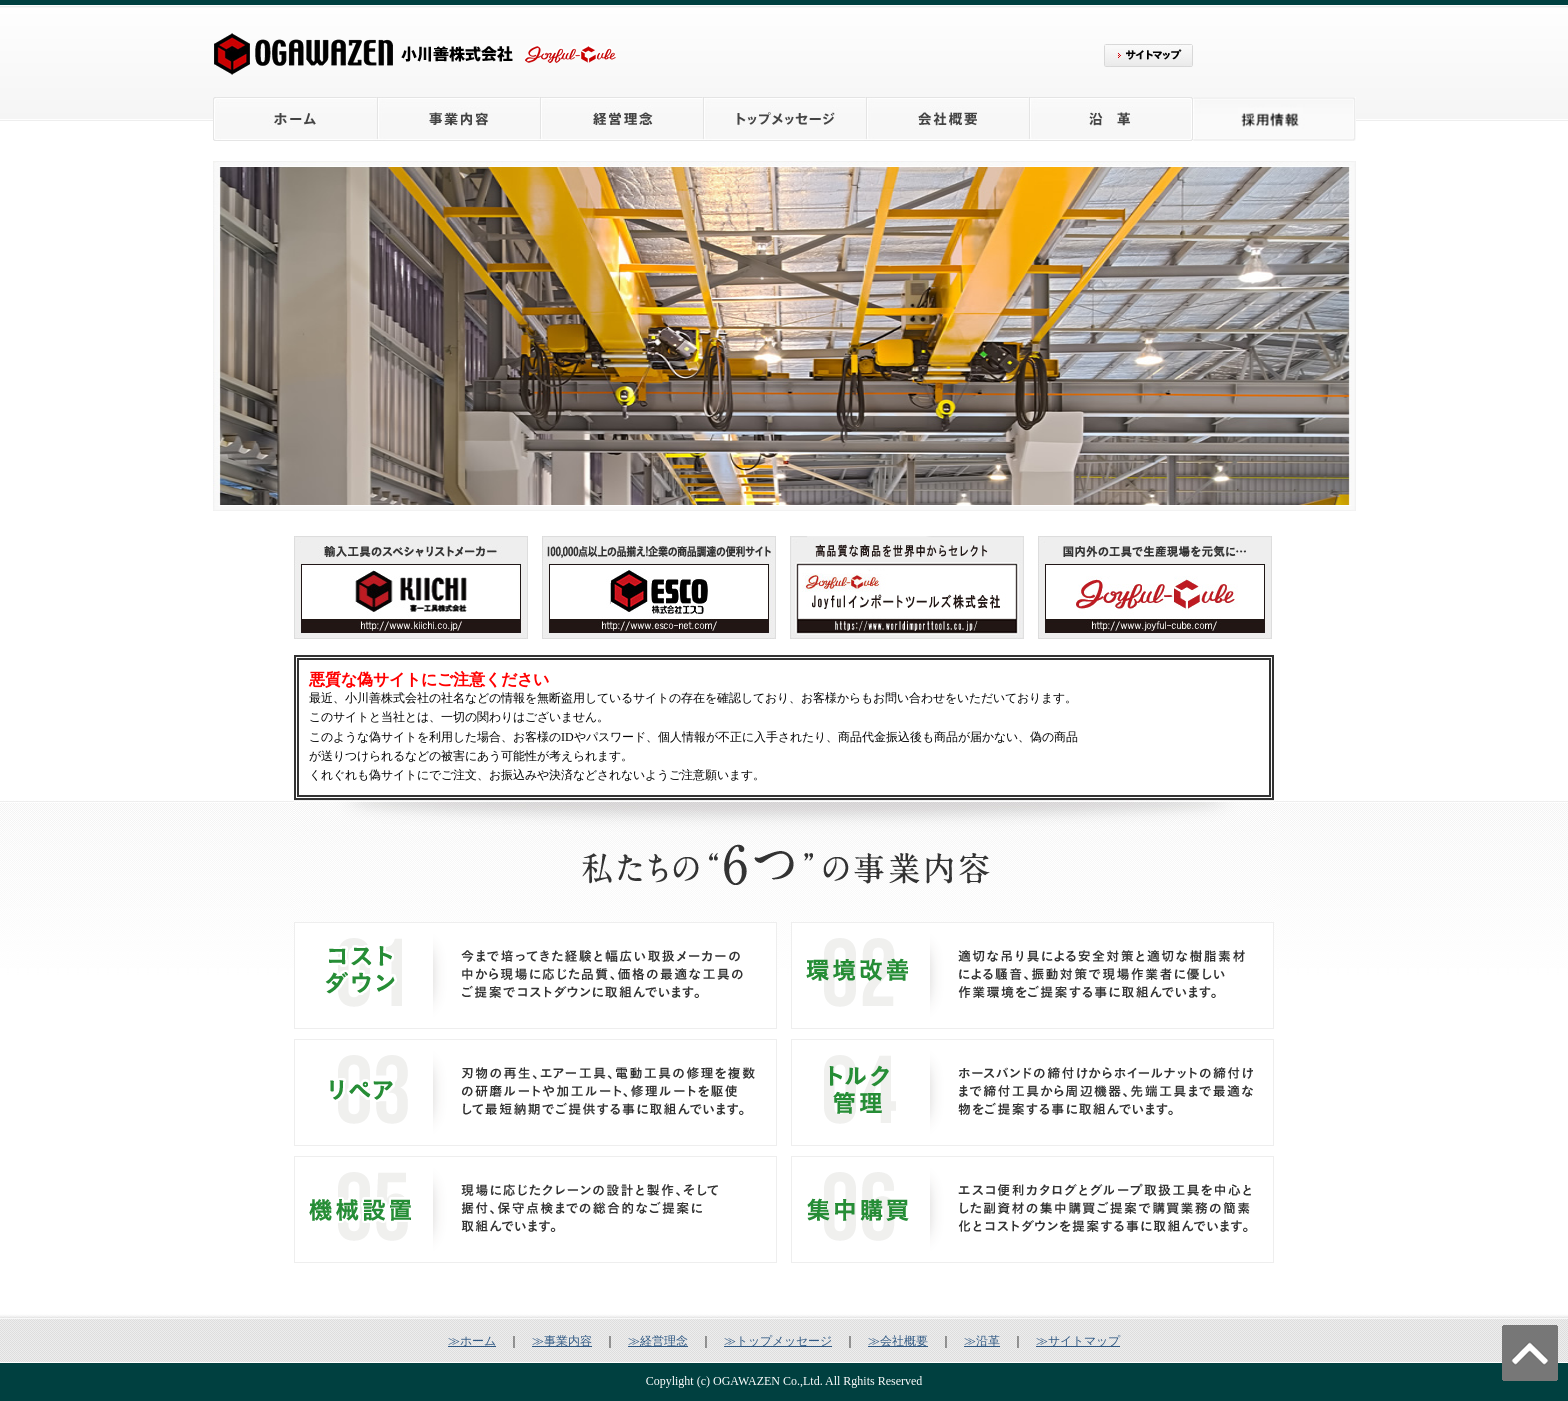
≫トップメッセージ (778, 1341)
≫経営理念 (658, 1341)
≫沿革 (982, 1341)
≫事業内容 (562, 1341)
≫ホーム (472, 1341)
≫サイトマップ (1078, 1341)
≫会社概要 (898, 1341)
